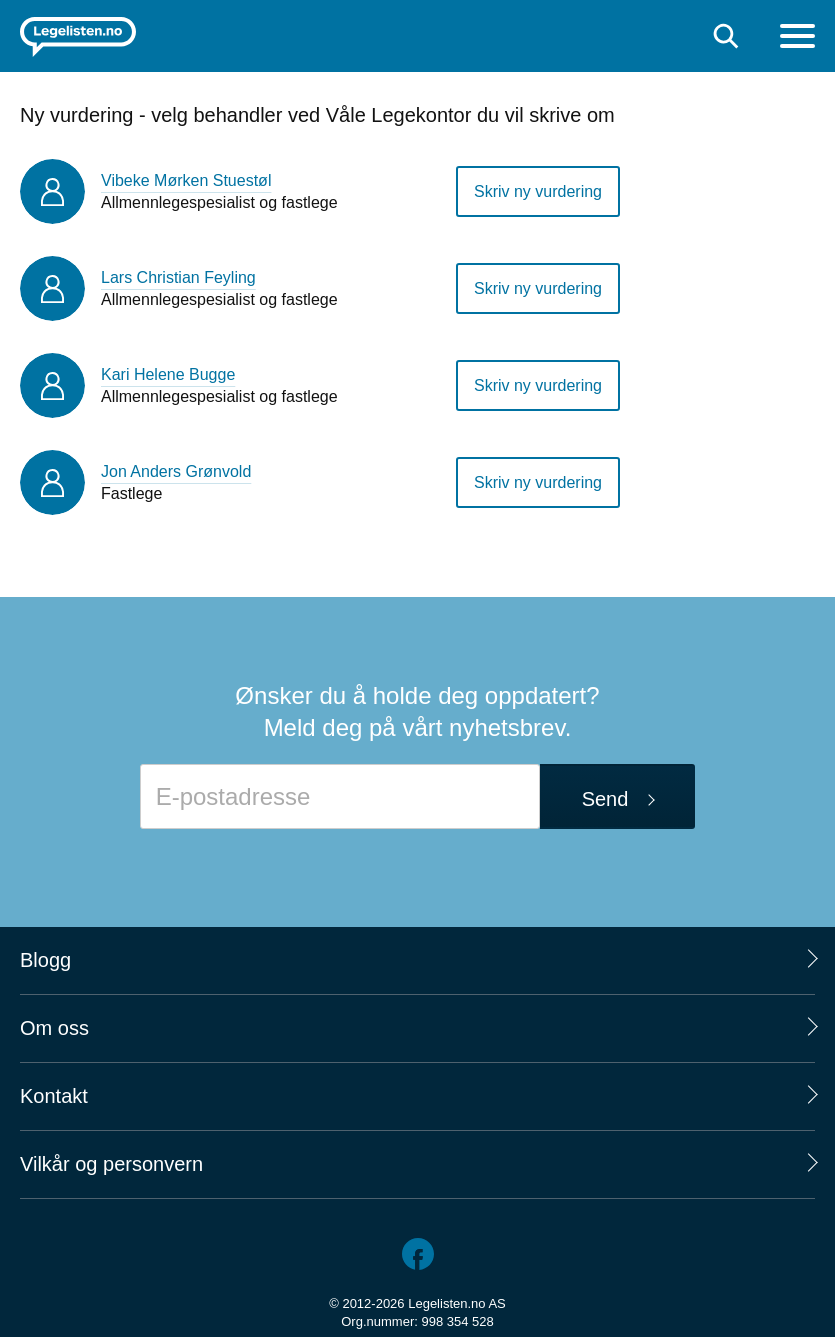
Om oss (54, 1028)
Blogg (45, 960)
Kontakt (54, 1096)
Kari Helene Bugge (168, 374)
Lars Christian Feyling (178, 277)
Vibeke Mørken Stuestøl (186, 180)
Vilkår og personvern (111, 1164)
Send (605, 799)
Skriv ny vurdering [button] (538, 191)
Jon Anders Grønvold (176, 471)
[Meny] (797, 38)
